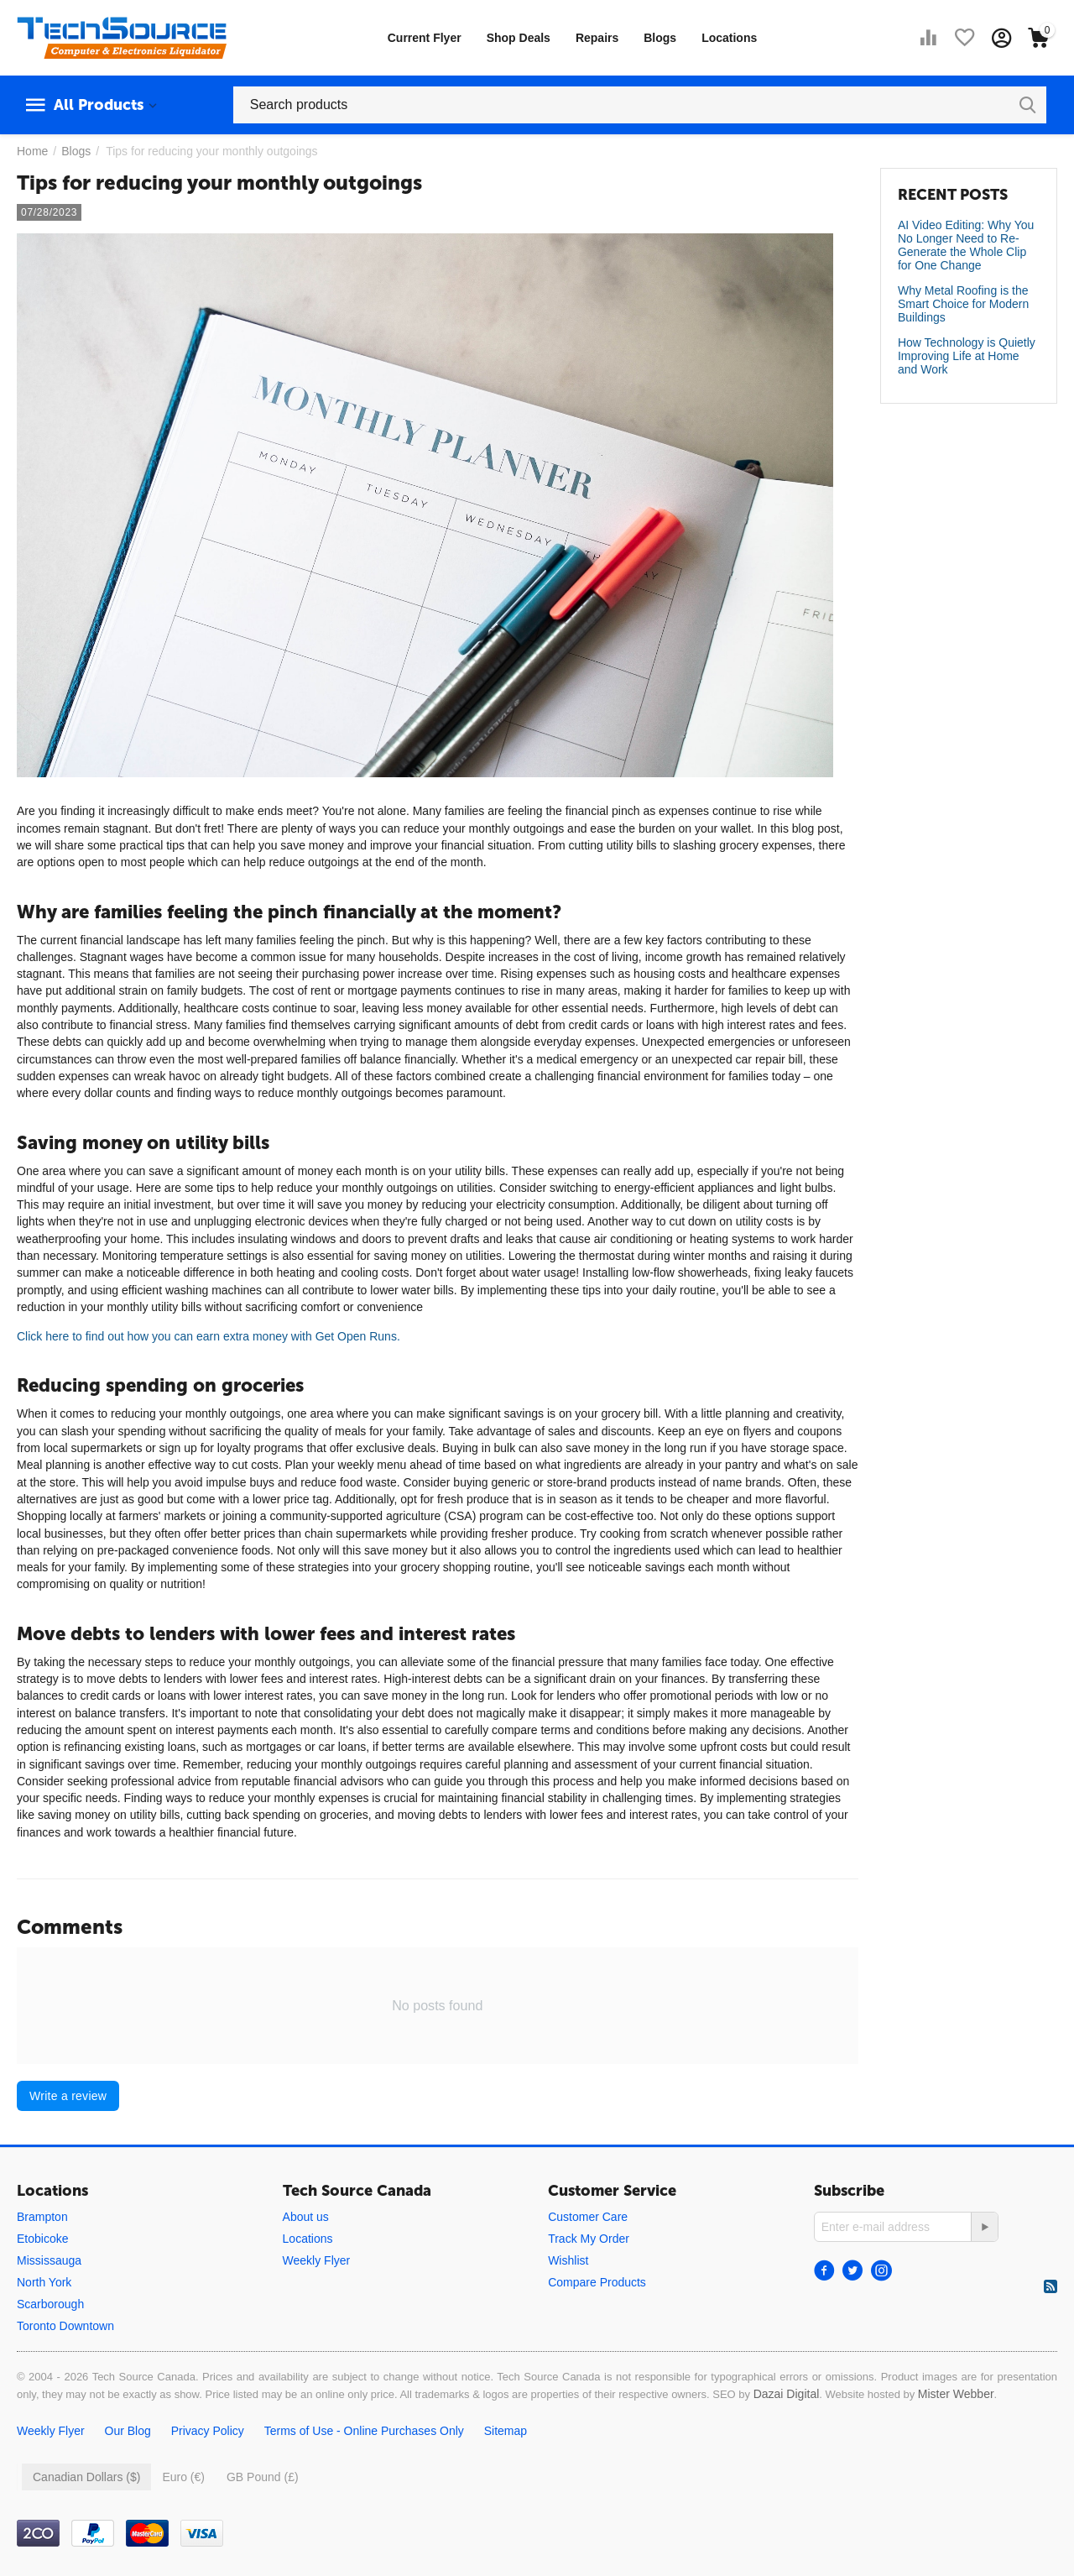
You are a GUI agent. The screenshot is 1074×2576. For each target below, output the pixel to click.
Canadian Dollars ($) (86, 2477)
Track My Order (588, 2238)
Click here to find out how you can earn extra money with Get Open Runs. (208, 1336)
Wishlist (568, 2260)
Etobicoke (42, 2238)
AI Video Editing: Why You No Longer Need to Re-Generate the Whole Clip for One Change (966, 245)
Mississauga (49, 2260)
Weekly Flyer (317, 2260)
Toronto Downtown (65, 2326)
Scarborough (50, 2304)
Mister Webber (956, 2394)
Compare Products (597, 2282)
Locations (729, 37)
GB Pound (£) (263, 2477)
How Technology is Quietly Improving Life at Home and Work (966, 356)
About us (306, 2216)
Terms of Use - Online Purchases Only (364, 2431)
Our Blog (128, 2431)
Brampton (42, 2216)
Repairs (597, 37)
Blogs (660, 37)
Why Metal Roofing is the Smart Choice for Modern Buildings (963, 304)
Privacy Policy (207, 2431)
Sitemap (505, 2431)
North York (44, 2282)
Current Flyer (424, 37)
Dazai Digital (786, 2394)
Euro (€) (183, 2477)
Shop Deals (518, 37)
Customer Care (588, 2216)
